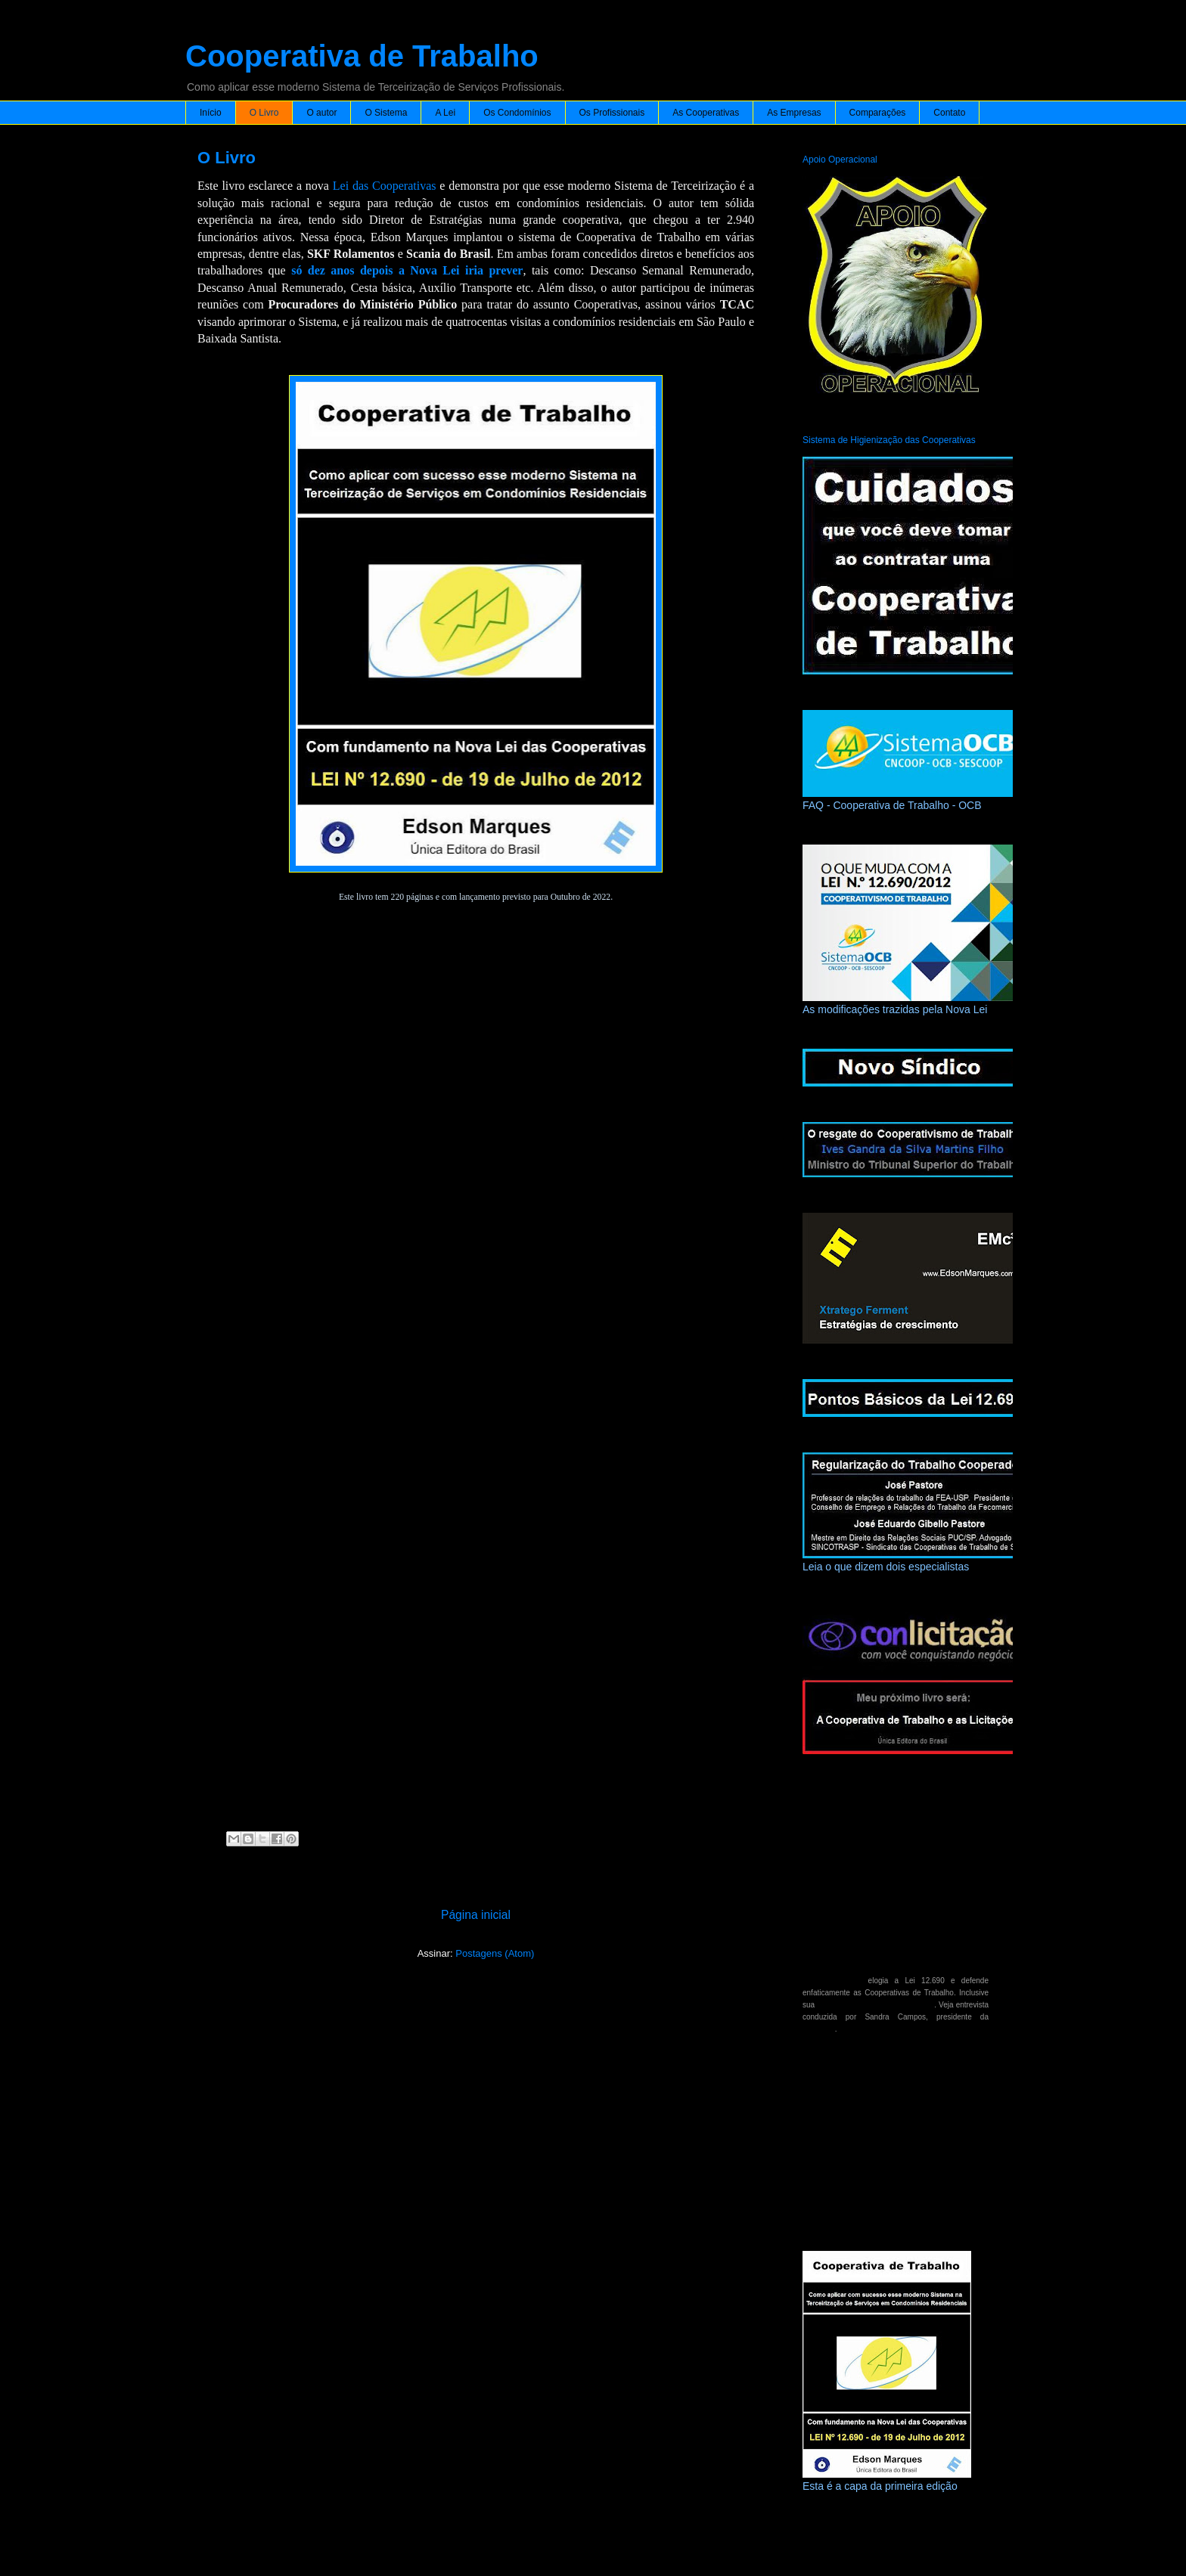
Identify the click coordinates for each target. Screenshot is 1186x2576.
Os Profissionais (612, 112)
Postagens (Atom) (494, 1953)
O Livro (264, 112)
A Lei (445, 112)
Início (211, 112)
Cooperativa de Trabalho (362, 56)
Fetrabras (819, 2029)
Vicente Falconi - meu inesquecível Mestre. (875, 2213)
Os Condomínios (517, 112)
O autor (321, 112)
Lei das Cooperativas (384, 185)
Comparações (877, 112)
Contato (949, 112)
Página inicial (476, 1914)
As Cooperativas (705, 112)
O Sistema (386, 112)
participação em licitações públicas (875, 2005)
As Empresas (794, 112)
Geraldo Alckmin (832, 1980)
